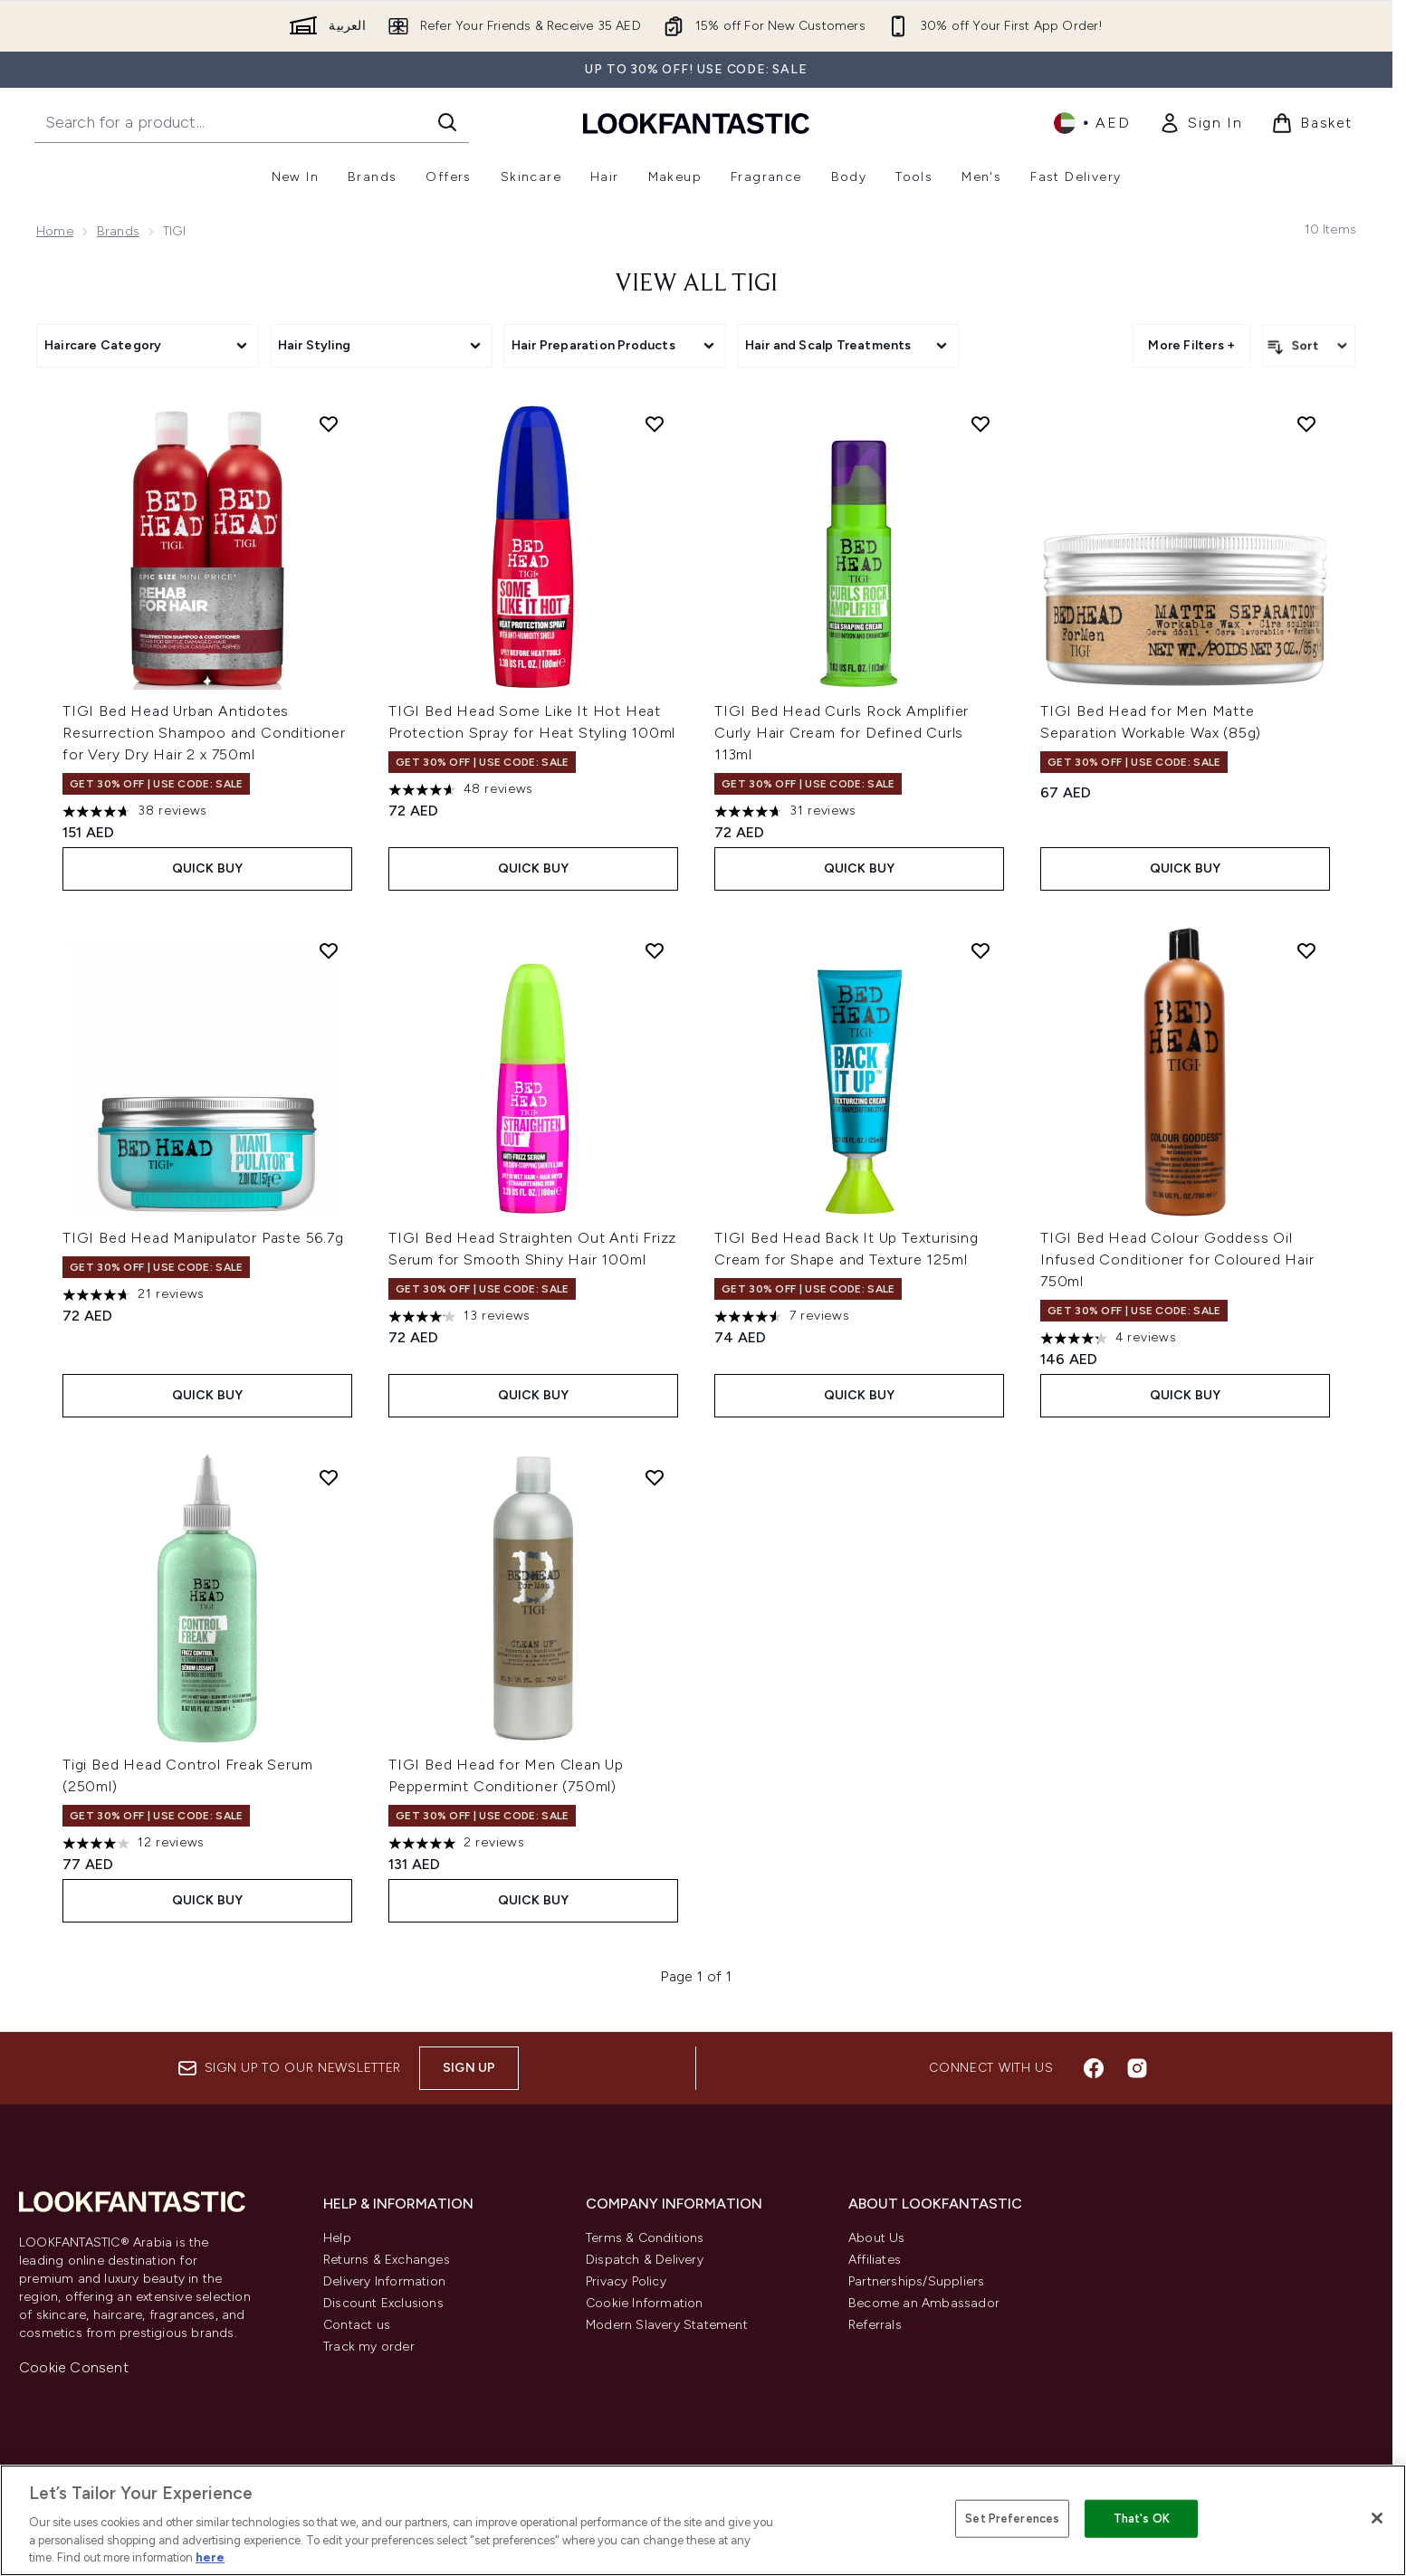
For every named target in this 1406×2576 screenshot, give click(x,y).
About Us (876, 2238)
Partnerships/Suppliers (916, 2281)
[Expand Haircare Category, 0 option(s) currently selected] (147, 345)
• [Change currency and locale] (1092, 123)
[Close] (1377, 2518)
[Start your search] (251, 122)
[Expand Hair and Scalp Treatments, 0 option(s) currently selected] (848, 345)
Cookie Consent (74, 2367)
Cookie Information (644, 2303)
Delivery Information (384, 2281)
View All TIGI (696, 284)
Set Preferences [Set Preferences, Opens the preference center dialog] (1012, 2518)
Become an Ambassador (924, 2303)
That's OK (1142, 2518)
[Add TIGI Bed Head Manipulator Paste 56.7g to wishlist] (328, 950)
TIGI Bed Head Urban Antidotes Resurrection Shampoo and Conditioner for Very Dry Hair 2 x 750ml (204, 732)
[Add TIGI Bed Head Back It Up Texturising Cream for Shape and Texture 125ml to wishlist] (980, 950)
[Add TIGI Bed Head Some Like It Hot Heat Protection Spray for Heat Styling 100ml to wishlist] (654, 423)
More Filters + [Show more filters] (1191, 345)
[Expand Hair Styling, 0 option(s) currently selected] (381, 345)
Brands (118, 231)
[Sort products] (1308, 345)
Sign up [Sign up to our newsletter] (469, 2067)
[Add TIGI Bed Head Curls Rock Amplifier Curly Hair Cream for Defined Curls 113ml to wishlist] (980, 423)
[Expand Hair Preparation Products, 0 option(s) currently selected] (614, 345)
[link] (1200, 123)
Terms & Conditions (645, 2238)
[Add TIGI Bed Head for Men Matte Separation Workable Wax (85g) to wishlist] (1306, 423)
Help (337, 2238)
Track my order (369, 2346)
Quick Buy (208, 868)
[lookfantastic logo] (696, 122)
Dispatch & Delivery (644, 2259)
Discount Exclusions (383, 2303)
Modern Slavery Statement (667, 2325)
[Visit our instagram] (1137, 2068)
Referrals (875, 2325)
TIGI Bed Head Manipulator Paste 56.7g (203, 1237)
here (210, 2557)
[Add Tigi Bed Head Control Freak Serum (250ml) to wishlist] (328, 1477)
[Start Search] (447, 122)
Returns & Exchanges (386, 2259)
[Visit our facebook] (1093, 2068)
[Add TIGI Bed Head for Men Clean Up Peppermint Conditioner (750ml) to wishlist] (654, 1477)
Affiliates (874, 2259)
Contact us (356, 2325)
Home (54, 231)
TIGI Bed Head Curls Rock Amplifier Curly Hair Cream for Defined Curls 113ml (841, 732)
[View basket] (1311, 123)
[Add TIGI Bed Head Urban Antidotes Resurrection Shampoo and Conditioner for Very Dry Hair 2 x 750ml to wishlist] (328, 423)
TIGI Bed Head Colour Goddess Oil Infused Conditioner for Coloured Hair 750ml (1177, 1259)
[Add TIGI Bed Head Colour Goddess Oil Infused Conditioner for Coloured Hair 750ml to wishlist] (1306, 950)
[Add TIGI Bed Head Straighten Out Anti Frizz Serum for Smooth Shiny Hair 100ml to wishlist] (654, 950)
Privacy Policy (626, 2281)
